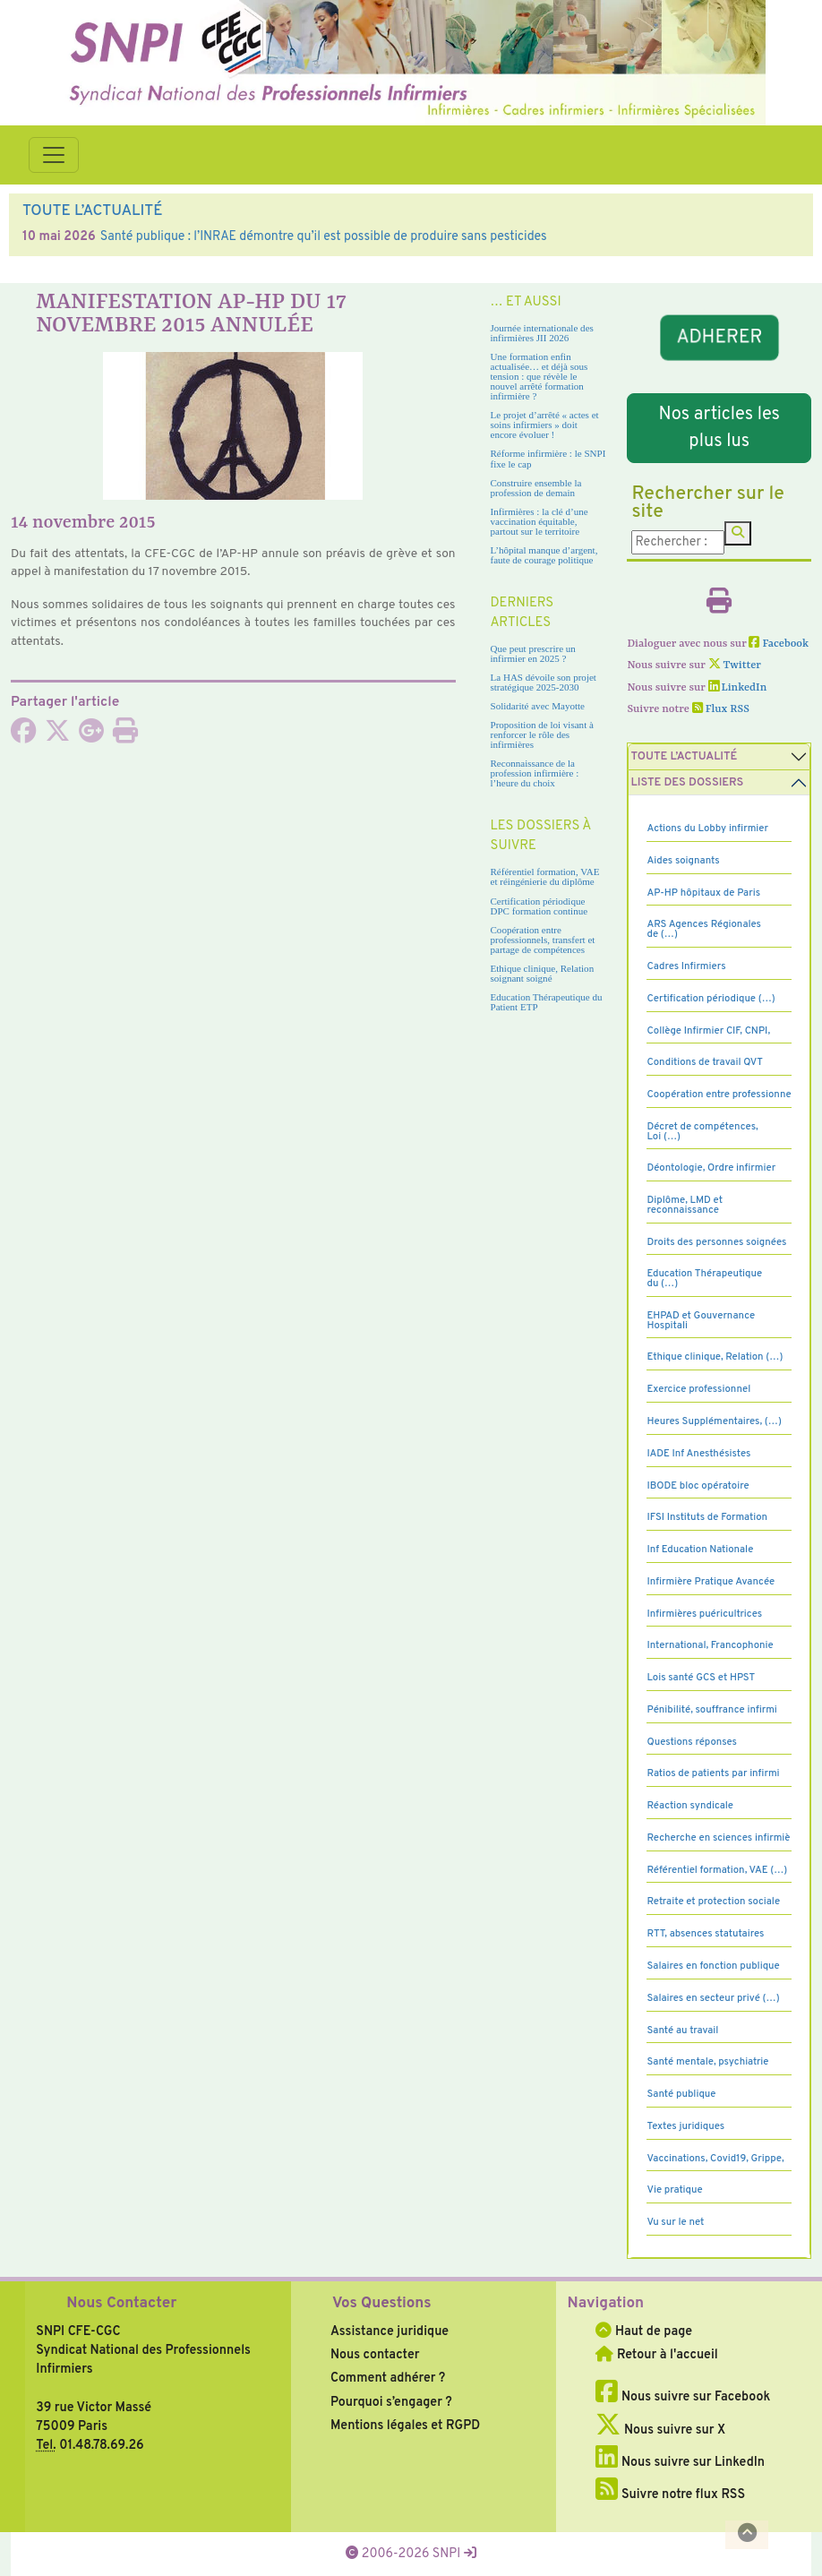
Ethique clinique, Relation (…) (714, 1357)
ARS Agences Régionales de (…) (703, 929)
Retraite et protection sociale (713, 1901)
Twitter (734, 665)
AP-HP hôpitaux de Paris (703, 893)
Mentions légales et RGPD (405, 2425)
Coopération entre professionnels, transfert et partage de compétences (543, 939)
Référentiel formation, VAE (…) (716, 1870)
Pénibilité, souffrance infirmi (711, 1710)
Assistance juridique (389, 2331)
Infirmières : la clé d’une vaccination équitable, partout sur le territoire (539, 521)
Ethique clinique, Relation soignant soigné (543, 973)
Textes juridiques (685, 2126)
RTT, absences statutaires (705, 1934)
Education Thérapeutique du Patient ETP (547, 1002)
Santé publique (680, 2094)
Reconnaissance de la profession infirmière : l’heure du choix (535, 773)
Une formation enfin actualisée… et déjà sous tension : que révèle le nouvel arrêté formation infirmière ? (539, 376)
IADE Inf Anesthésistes (698, 1453)
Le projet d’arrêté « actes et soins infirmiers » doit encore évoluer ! (545, 424)
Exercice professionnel (698, 1389)
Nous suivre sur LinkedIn (680, 2462)
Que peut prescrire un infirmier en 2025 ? (533, 653)
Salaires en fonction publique (712, 1966)
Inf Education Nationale (699, 1549)
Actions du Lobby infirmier (707, 828)
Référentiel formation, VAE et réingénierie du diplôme (545, 876)
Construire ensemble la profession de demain (536, 487)
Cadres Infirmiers (685, 966)
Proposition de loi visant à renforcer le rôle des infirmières (542, 734)
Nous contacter (375, 2355)
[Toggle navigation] (54, 155)
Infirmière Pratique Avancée (710, 1582)
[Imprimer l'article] (125, 736)
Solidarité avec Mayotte (538, 705)
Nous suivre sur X (660, 2430)
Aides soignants (682, 860)
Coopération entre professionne (718, 1094)
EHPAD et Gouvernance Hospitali (700, 1320)
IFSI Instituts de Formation (706, 1517)
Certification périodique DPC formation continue (539, 906)
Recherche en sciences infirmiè (718, 1838)
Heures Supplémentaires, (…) (713, 1421)
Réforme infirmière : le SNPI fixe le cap (548, 458)
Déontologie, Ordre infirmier (710, 1168)
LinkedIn (737, 688)
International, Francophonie (709, 1645)
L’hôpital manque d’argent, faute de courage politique (544, 555)
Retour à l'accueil (656, 2355)
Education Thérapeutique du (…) (704, 1278)
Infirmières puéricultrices (704, 1614)
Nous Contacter (121, 2304)
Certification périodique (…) (710, 998)
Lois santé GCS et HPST (700, 1677)
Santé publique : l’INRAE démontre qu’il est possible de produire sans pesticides (323, 236)
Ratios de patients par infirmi (712, 1773)
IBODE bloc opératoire (697, 1486)
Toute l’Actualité (683, 757)
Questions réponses (691, 1742)
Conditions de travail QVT (704, 1062)
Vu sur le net (675, 2222)
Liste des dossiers (686, 783)
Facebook (779, 644)
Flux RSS (720, 709)
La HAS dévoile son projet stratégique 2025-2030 (543, 682)
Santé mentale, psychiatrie (707, 2062)
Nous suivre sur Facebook (682, 2397)
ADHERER (719, 337)
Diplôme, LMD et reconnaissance (684, 1205)
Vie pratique (674, 2190)
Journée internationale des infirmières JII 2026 (542, 332)
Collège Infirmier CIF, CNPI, (708, 1031)
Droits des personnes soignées (716, 1242)
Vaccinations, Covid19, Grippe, (714, 2158)
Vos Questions (382, 2304)
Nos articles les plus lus (719, 428)
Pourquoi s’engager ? (391, 2402)
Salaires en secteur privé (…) (712, 1998)
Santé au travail (682, 2030)
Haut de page (643, 2331)
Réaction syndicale (689, 1805)
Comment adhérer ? (387, 2378)
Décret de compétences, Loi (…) (702, 1132)
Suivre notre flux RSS (670, 2494)
